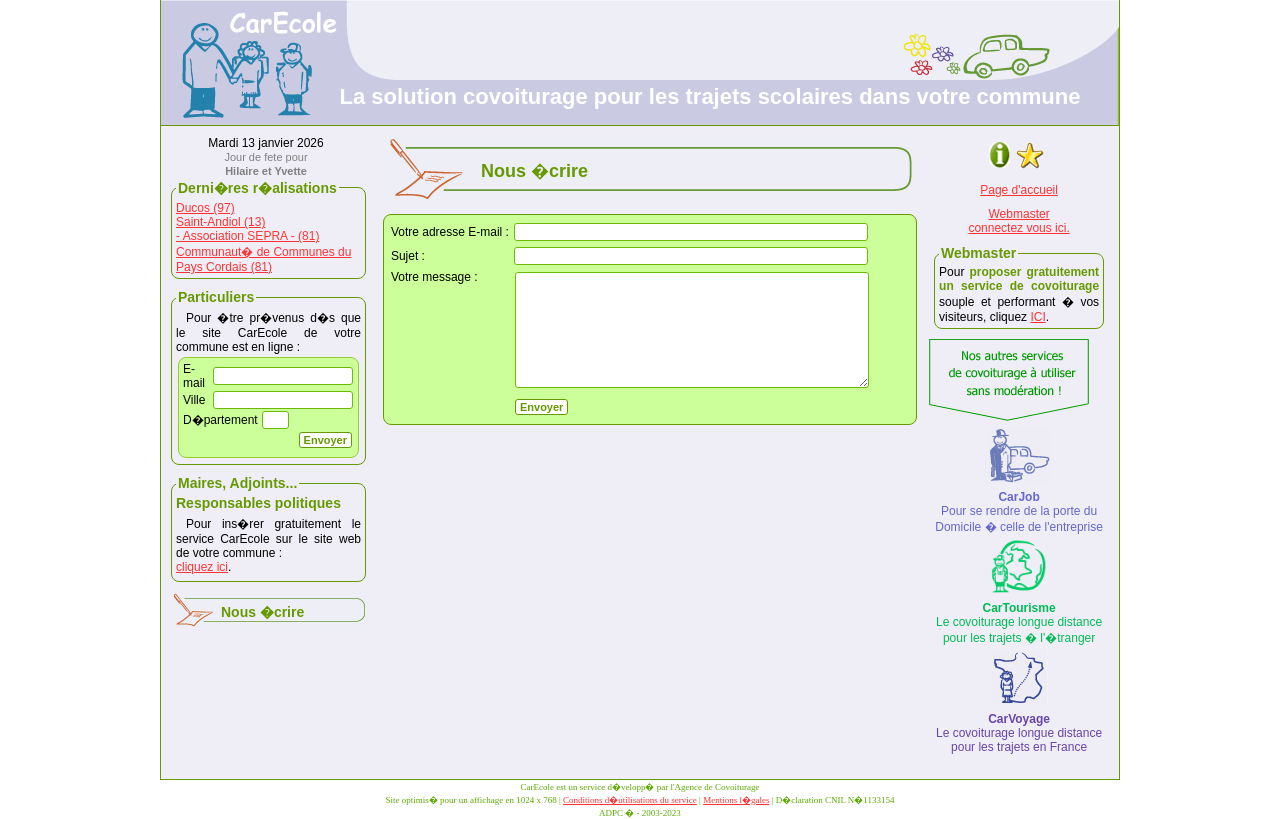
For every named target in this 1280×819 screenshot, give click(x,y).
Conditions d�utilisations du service (630, 800)
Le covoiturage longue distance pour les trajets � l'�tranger (1019, 623)
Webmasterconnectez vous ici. (1018, 221)
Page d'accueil (1019, 190)
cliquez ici (202, 567)
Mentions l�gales (736, 800)
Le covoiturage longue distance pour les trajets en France (1019, 733)
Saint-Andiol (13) (220, 222)
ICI (1037, 317)
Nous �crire (262, 612)
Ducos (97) (205, 208)
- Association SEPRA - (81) (247, 236)
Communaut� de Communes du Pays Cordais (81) (263, 259)
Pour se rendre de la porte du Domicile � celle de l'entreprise (1019, 512)
